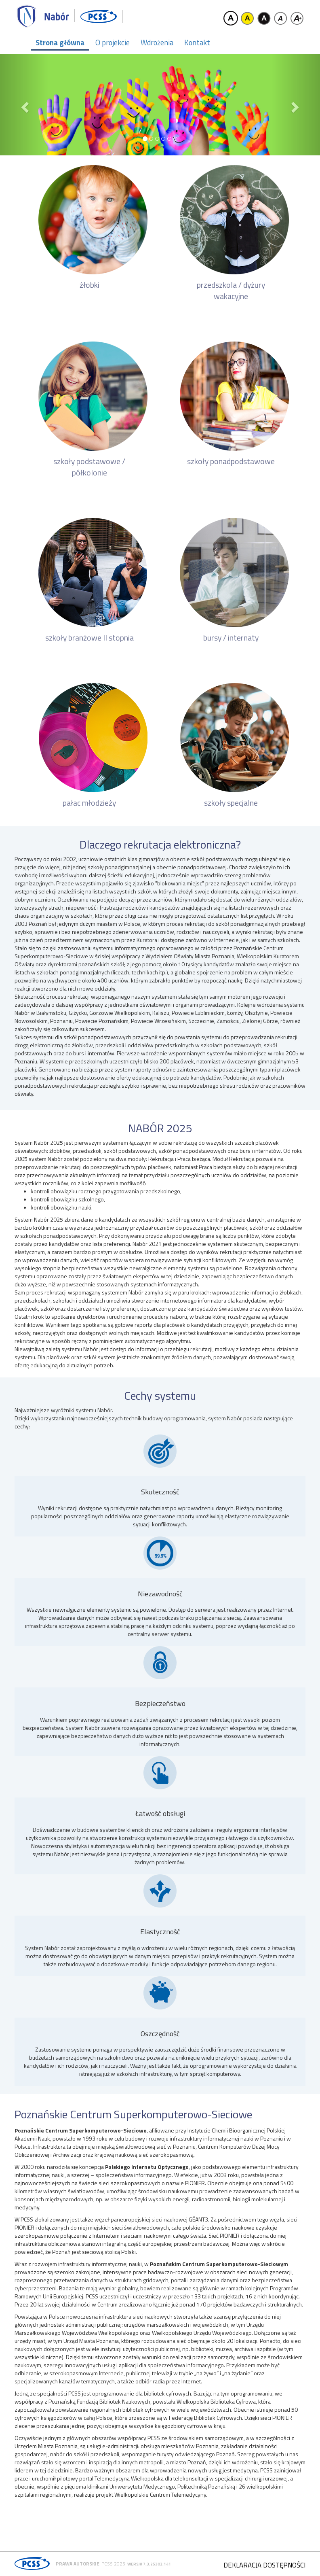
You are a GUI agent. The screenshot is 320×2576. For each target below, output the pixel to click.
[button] (24, 104)
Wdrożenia (157, 42)
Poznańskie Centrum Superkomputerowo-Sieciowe (133, 2114)
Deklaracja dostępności (264, 2565)
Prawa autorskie (77, 2563)
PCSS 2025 (113, 2563)
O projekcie (112, 42)
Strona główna (60, 42)
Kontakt (197, 42)
